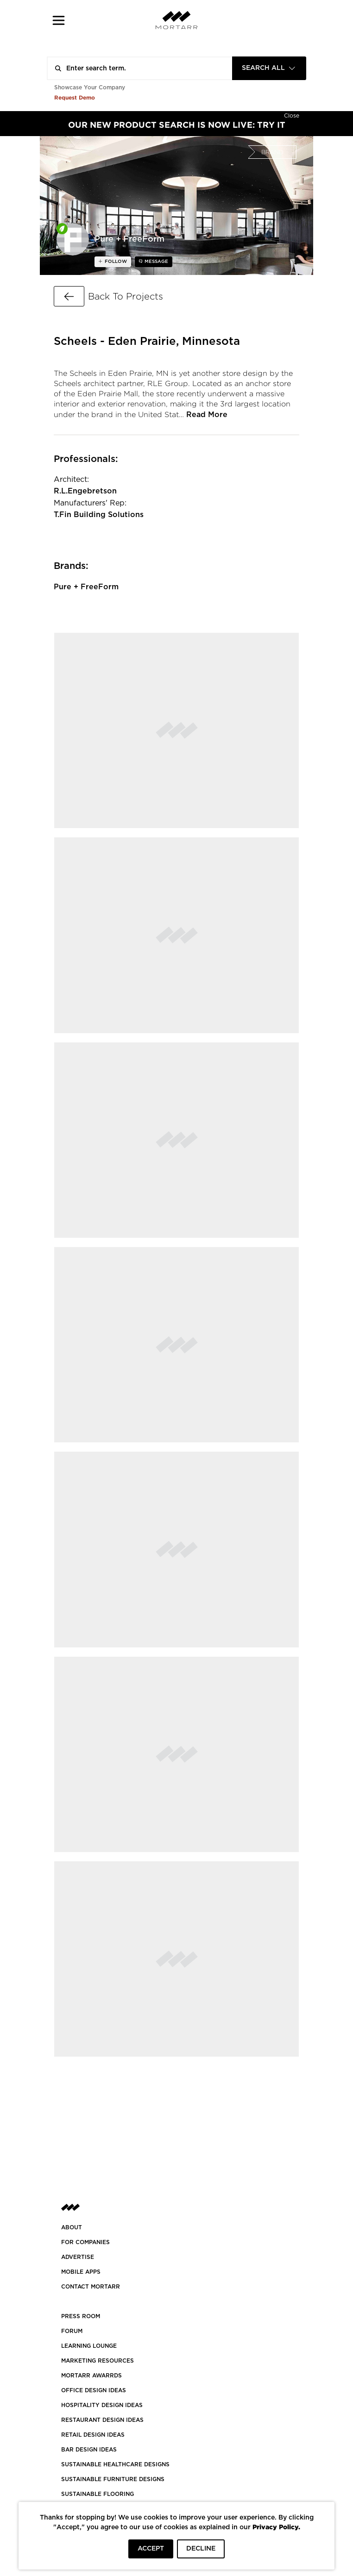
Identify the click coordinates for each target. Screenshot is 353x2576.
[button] (58, 20)
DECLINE (200, 2548)
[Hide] (291, 115)
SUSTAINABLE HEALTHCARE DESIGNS (115, 2464)
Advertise (77, 2257)
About (71, 2227)
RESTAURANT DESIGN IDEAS (102, 2420)
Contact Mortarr (90, 2286)
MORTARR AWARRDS (91, 2375)
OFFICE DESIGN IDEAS (93, 2390)
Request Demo (74, 97)
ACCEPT (151, 2548)
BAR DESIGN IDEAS (89, 2449)
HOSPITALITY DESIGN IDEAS (102, 2405)
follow (115, 261)
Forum (71, 2331)
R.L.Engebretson (85, 491)
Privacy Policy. (276, 2526)
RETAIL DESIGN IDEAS (93, 2435)
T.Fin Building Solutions (99, 514)
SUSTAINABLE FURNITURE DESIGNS (112, 2479)
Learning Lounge (89, 2346)
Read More (206, 414)
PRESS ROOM (80, 2316)
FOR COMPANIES (85, 2242)
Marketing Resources (97, 2361)
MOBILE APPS (81, 2272)
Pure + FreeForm (86, 587)
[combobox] (269, 68)
